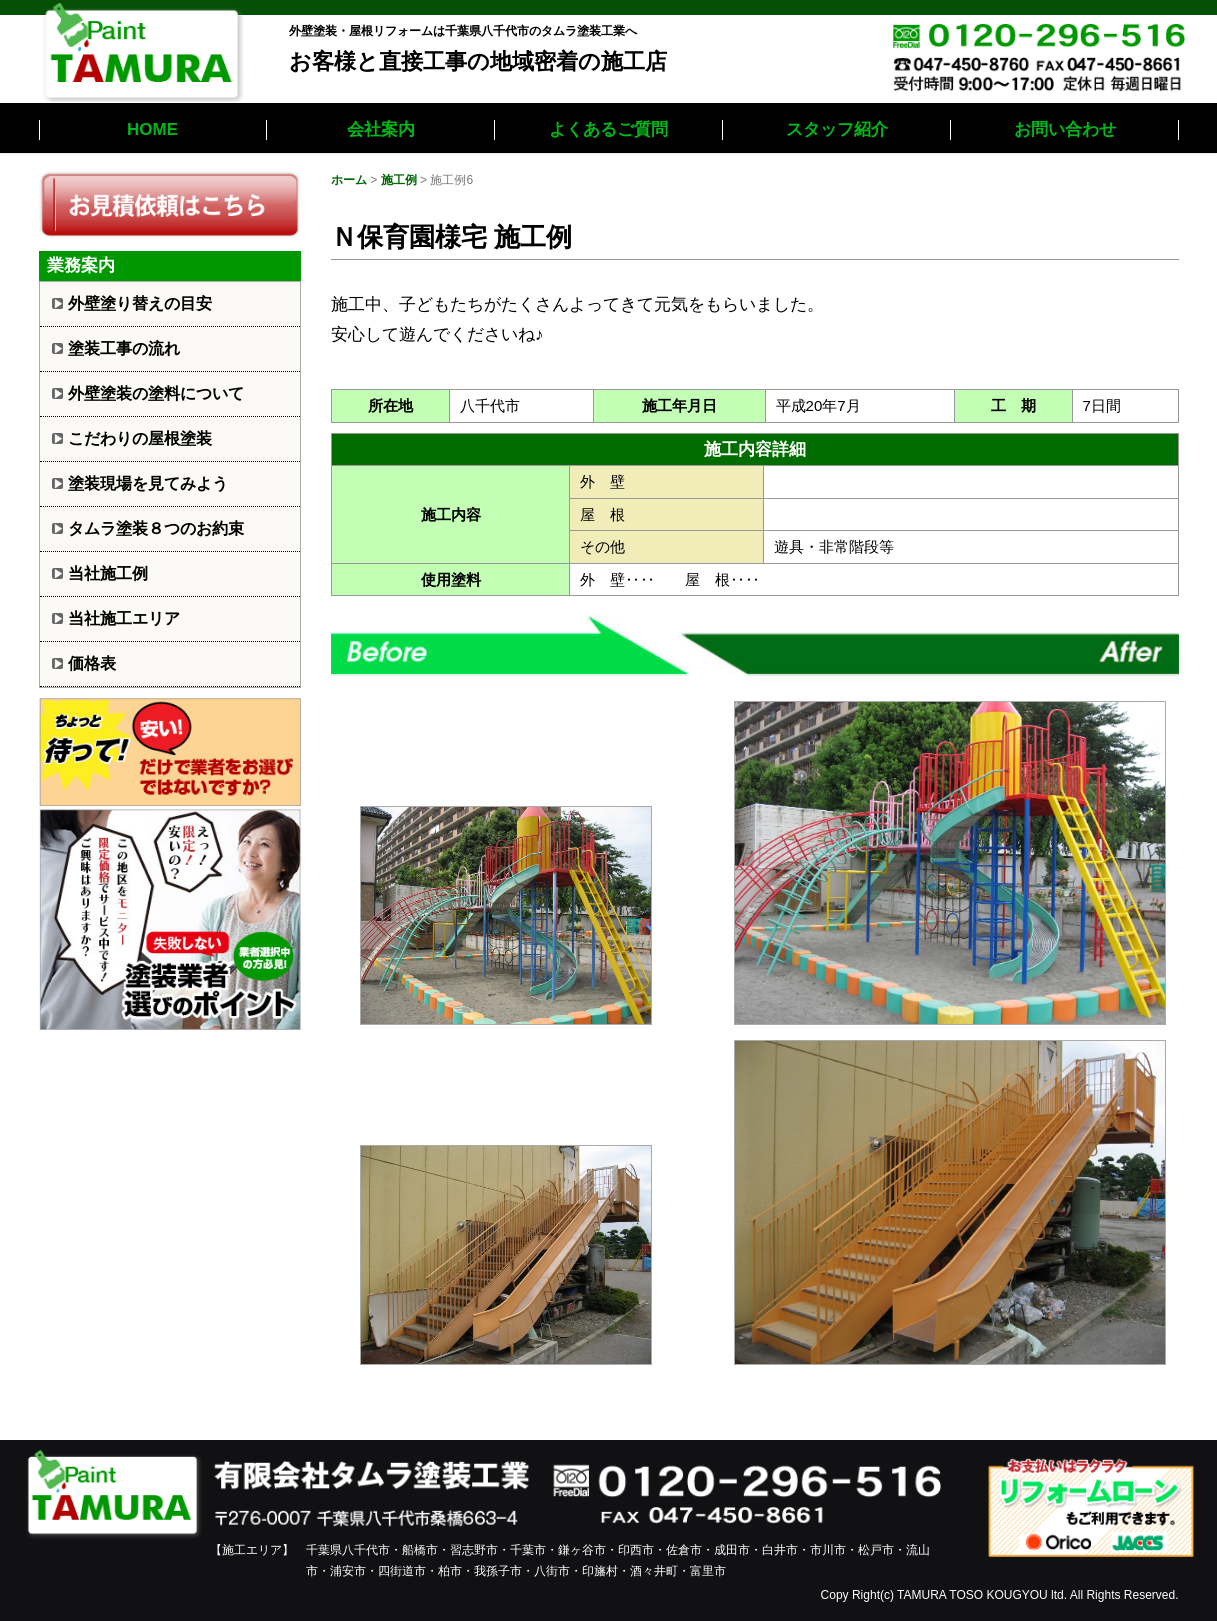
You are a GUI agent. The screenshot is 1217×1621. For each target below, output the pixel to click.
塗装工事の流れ (124, 348)
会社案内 (381, 129)
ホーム (349, 180)
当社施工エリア (124, 618)
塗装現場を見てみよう (148, 483)
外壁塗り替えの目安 (140, 303)
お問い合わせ (1065, 129)
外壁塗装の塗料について (156, 393)
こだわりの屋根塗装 (140, 438)
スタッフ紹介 (837, 129)
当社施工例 (108, 573)
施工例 (399, 180)
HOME (152, 129)
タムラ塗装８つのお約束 (156, 528)
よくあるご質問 (608, 129)
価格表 (92, 663)
